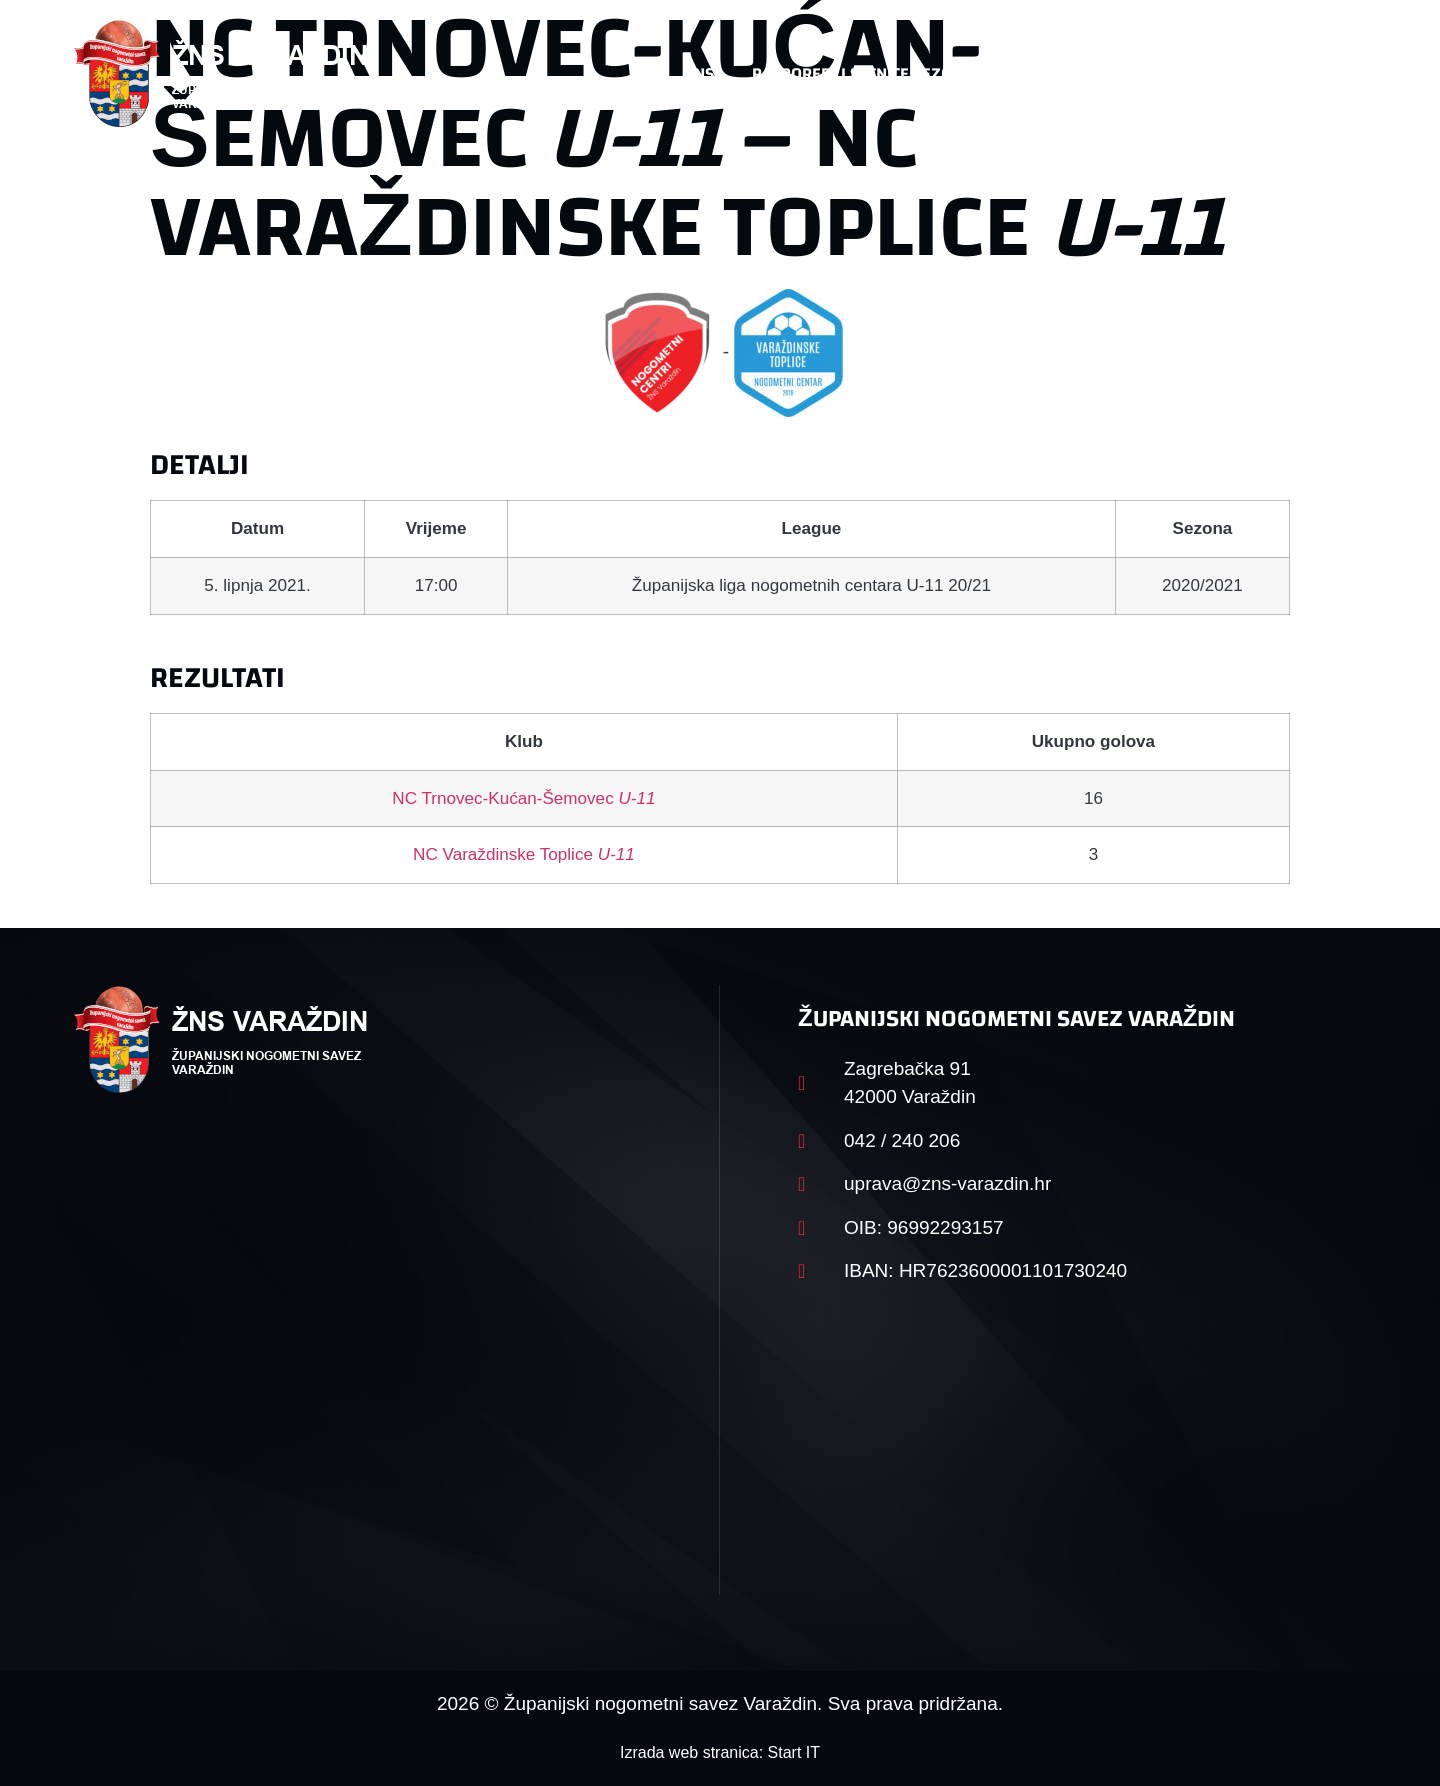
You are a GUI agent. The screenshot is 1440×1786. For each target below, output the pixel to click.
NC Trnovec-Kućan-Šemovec (523, 798)
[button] (1326, 74)
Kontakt (1156, 73)
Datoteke (1047, 73)
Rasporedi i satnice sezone (862, 73)
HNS (698, 73)
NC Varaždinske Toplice (524, 854)
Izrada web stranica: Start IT (720, 1752)
